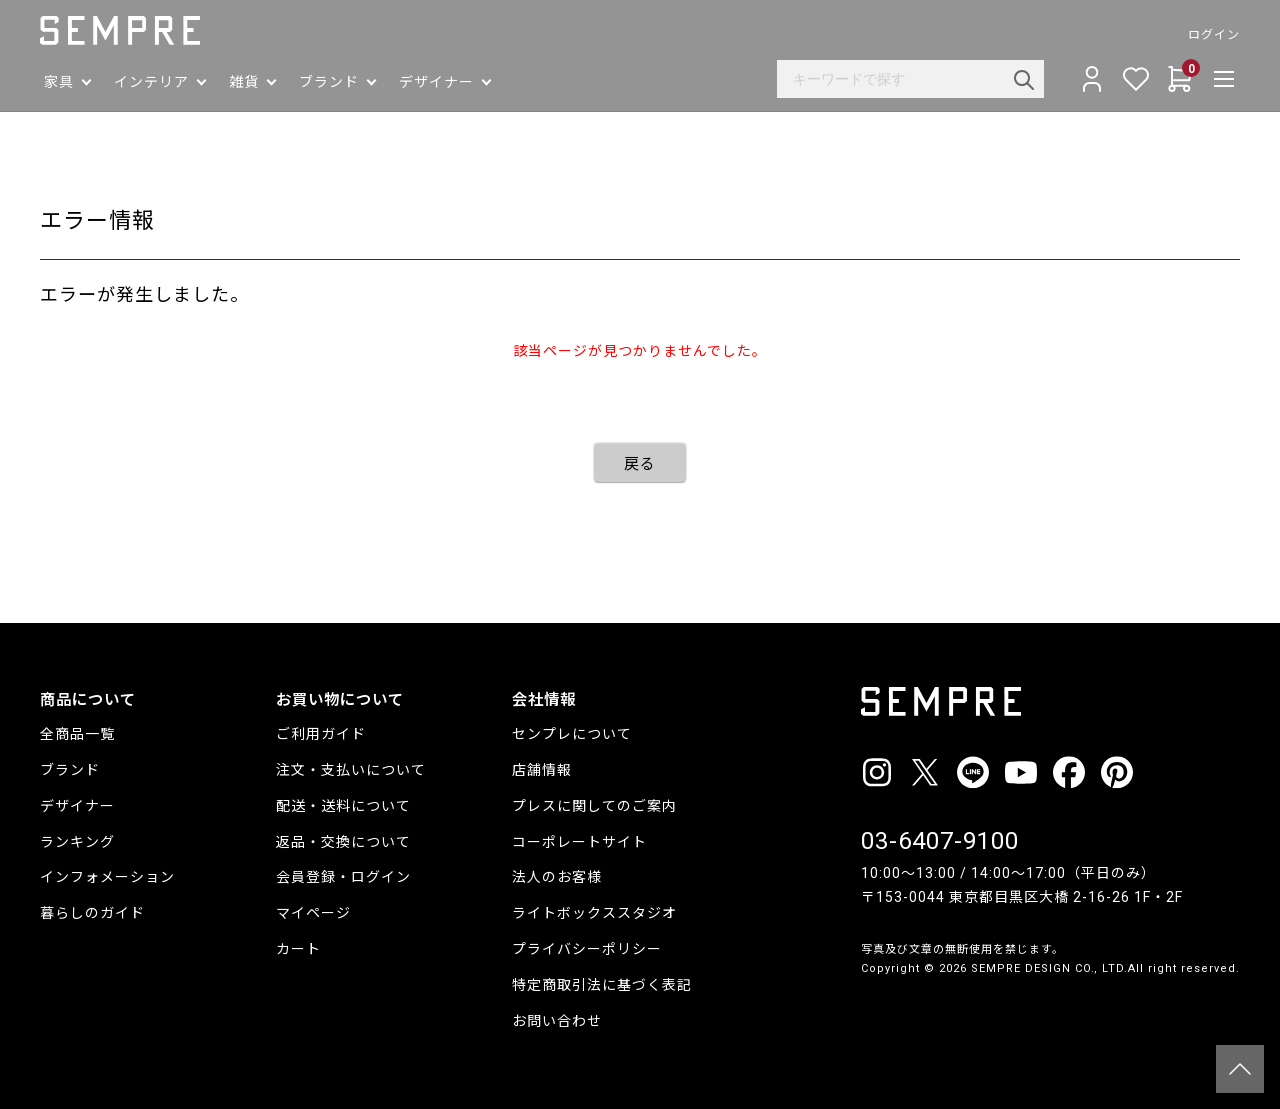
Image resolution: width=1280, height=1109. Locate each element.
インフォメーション (107, 877)
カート (298, 949)
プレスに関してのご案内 (594, 806)
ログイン (1214, 35)
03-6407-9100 (940, 841)
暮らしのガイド (92, 913)
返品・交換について (343, 842)
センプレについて (572, 734)
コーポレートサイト (579, 842)
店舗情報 (542, 770)
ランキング (77, 842)
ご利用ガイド (321, 734)
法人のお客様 (557, 877)
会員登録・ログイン (343, 877)
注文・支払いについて (351, 770)
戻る (640, 464)
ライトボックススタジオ (594, 913)
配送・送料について (343, 806)
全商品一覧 (77, 734)
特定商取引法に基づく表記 (602, 985)
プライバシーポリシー (587, 949)
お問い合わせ (557, 1021)
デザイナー (77, 806)
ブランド (70, 770)
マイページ (313, 913)
